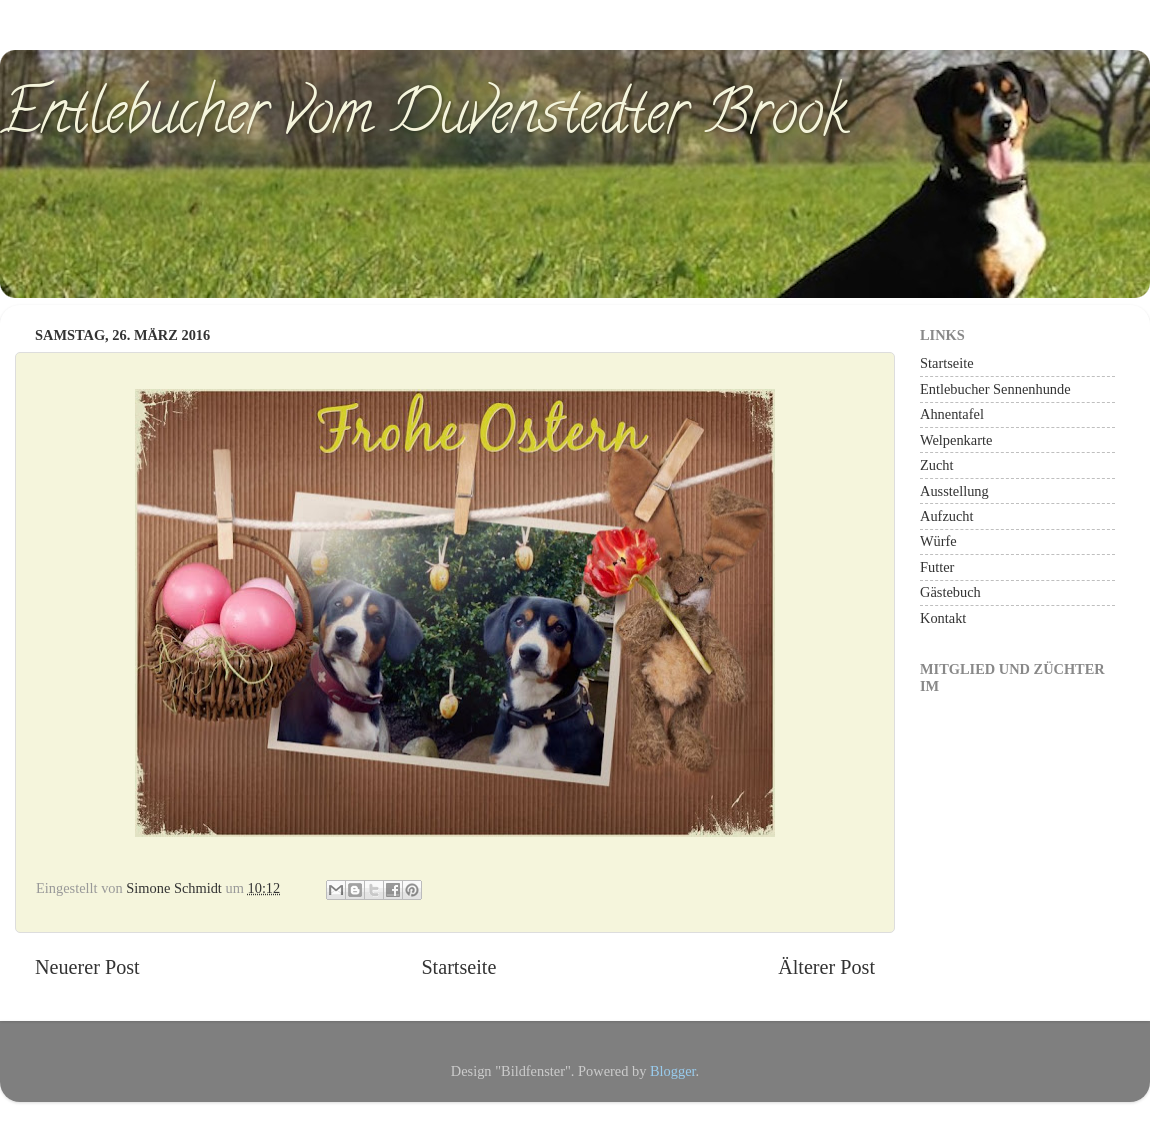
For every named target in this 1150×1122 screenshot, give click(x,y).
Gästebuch (950, 592)
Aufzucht (947, 516)
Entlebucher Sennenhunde (995, 389)
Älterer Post (826, 967)
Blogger (673, 1071)
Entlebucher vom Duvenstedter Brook (423, 119)
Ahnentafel (952, 414)
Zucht (937, 465)
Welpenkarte (956, 440)
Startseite (458, 967)
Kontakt (943, 618)
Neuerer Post (87, 967)
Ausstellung (954, 491)
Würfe (938, 541)
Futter (937, 567)
